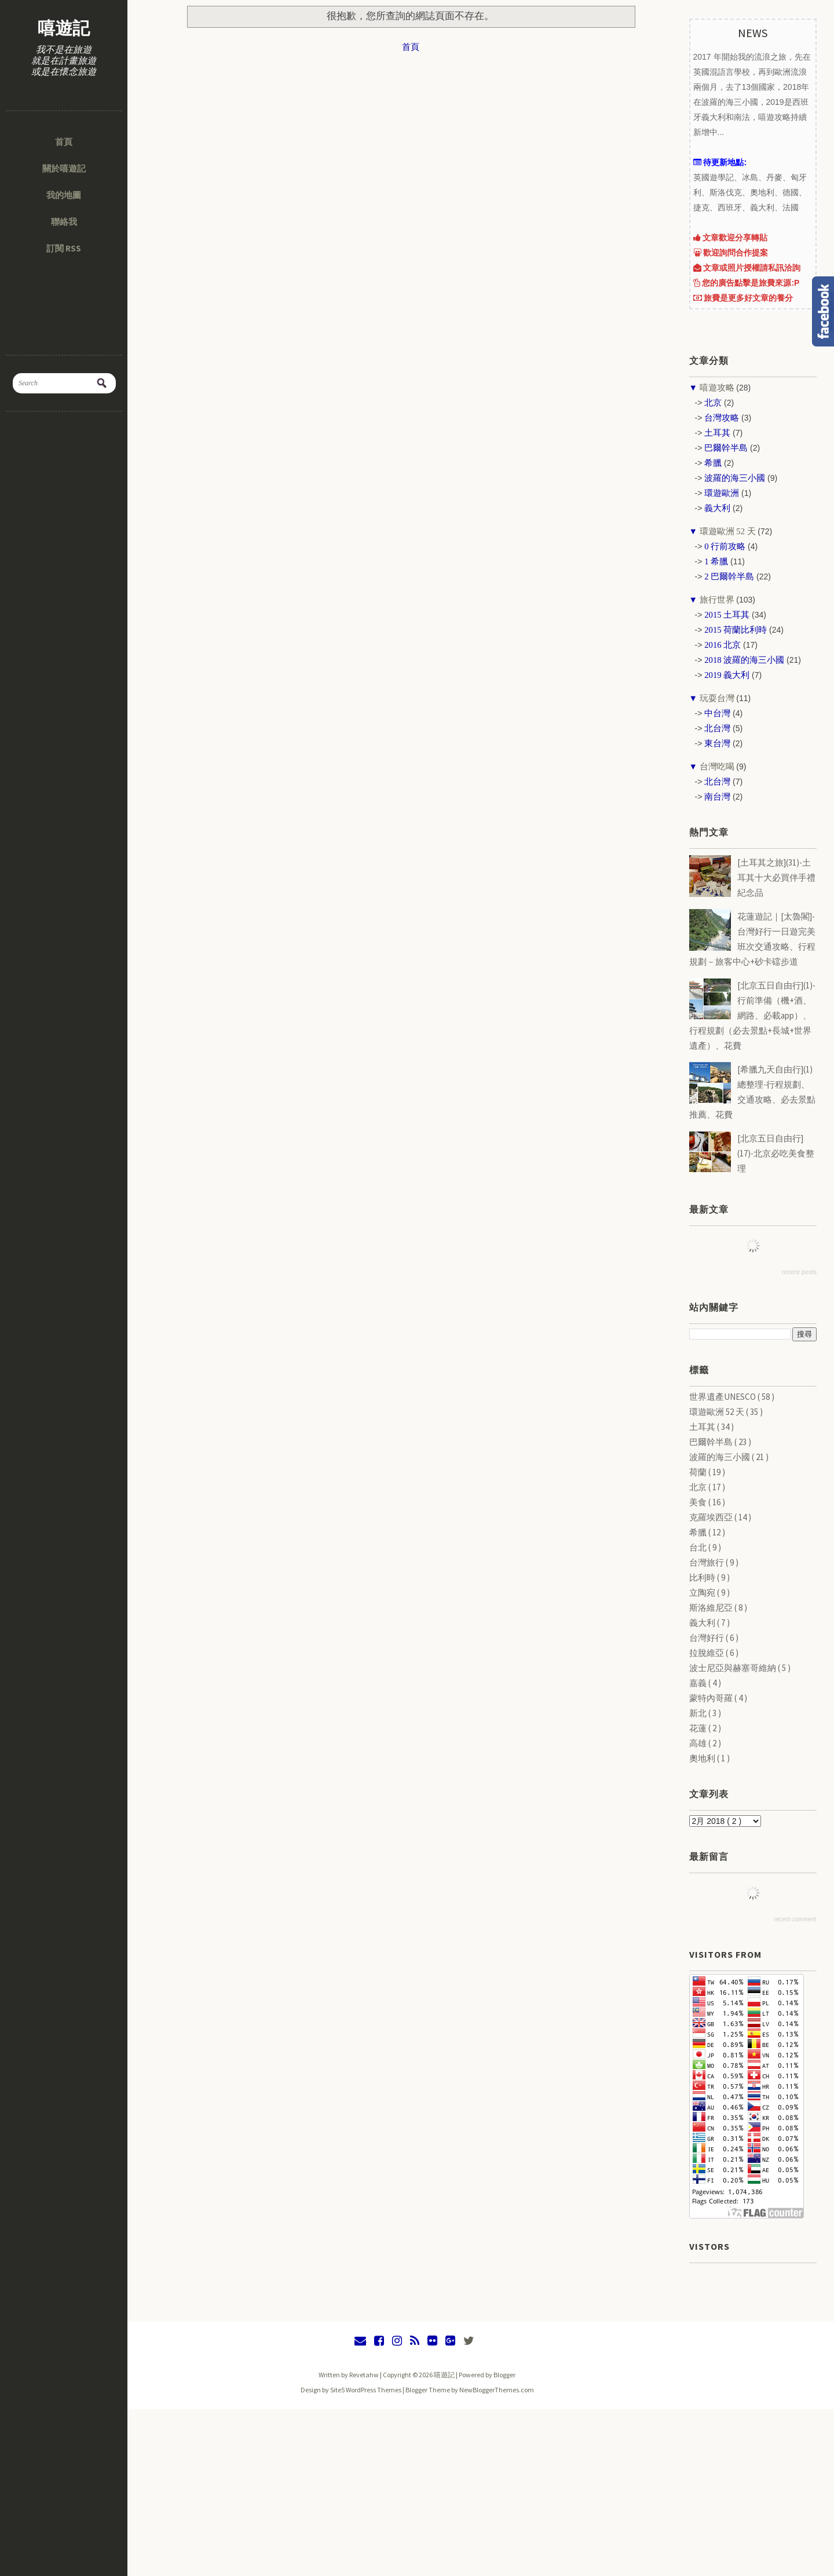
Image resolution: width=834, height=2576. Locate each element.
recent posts (799, 1271)
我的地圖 (63, 194)
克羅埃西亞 (711, 1517)
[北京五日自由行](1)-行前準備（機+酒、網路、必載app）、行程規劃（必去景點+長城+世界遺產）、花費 (752, 1015)
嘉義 (698, 1682)
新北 (698, 1712)
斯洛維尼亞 (711, 1607)
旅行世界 (716, 599)
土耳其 (703, 1426)
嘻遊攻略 (716, 387)
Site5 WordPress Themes (366, 2389)
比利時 (703, 1577)
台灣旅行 (707, 1562)
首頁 (63, 141)
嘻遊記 (64, 28)
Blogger (504, 2374)
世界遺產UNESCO (723, 1396)
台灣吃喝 (716, 766)
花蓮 (698, 1728)
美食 (698, 1502)
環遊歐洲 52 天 (727, 531)
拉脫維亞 (707, 1652)
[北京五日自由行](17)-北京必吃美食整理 (775, 1153)
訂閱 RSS (63, 248)
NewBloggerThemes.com (496, 2389)
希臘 (698, 1532)
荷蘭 (698, 1471)
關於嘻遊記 (64, 168)
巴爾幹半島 (711, 1441)
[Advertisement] (417, 2490)
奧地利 (703, 1758)
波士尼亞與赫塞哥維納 (733, 1667)
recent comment (795, 1919)
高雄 (698, 1743)
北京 (698, 1487)
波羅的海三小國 (720, 1456)
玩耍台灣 (716, 698)
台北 (698, 1547)
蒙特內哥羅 (711, 1697)
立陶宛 (703, 1592)
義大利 (703, 1622)
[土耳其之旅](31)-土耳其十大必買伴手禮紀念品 (776, 877)
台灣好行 (707, 1637)
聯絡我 (64, 221)
